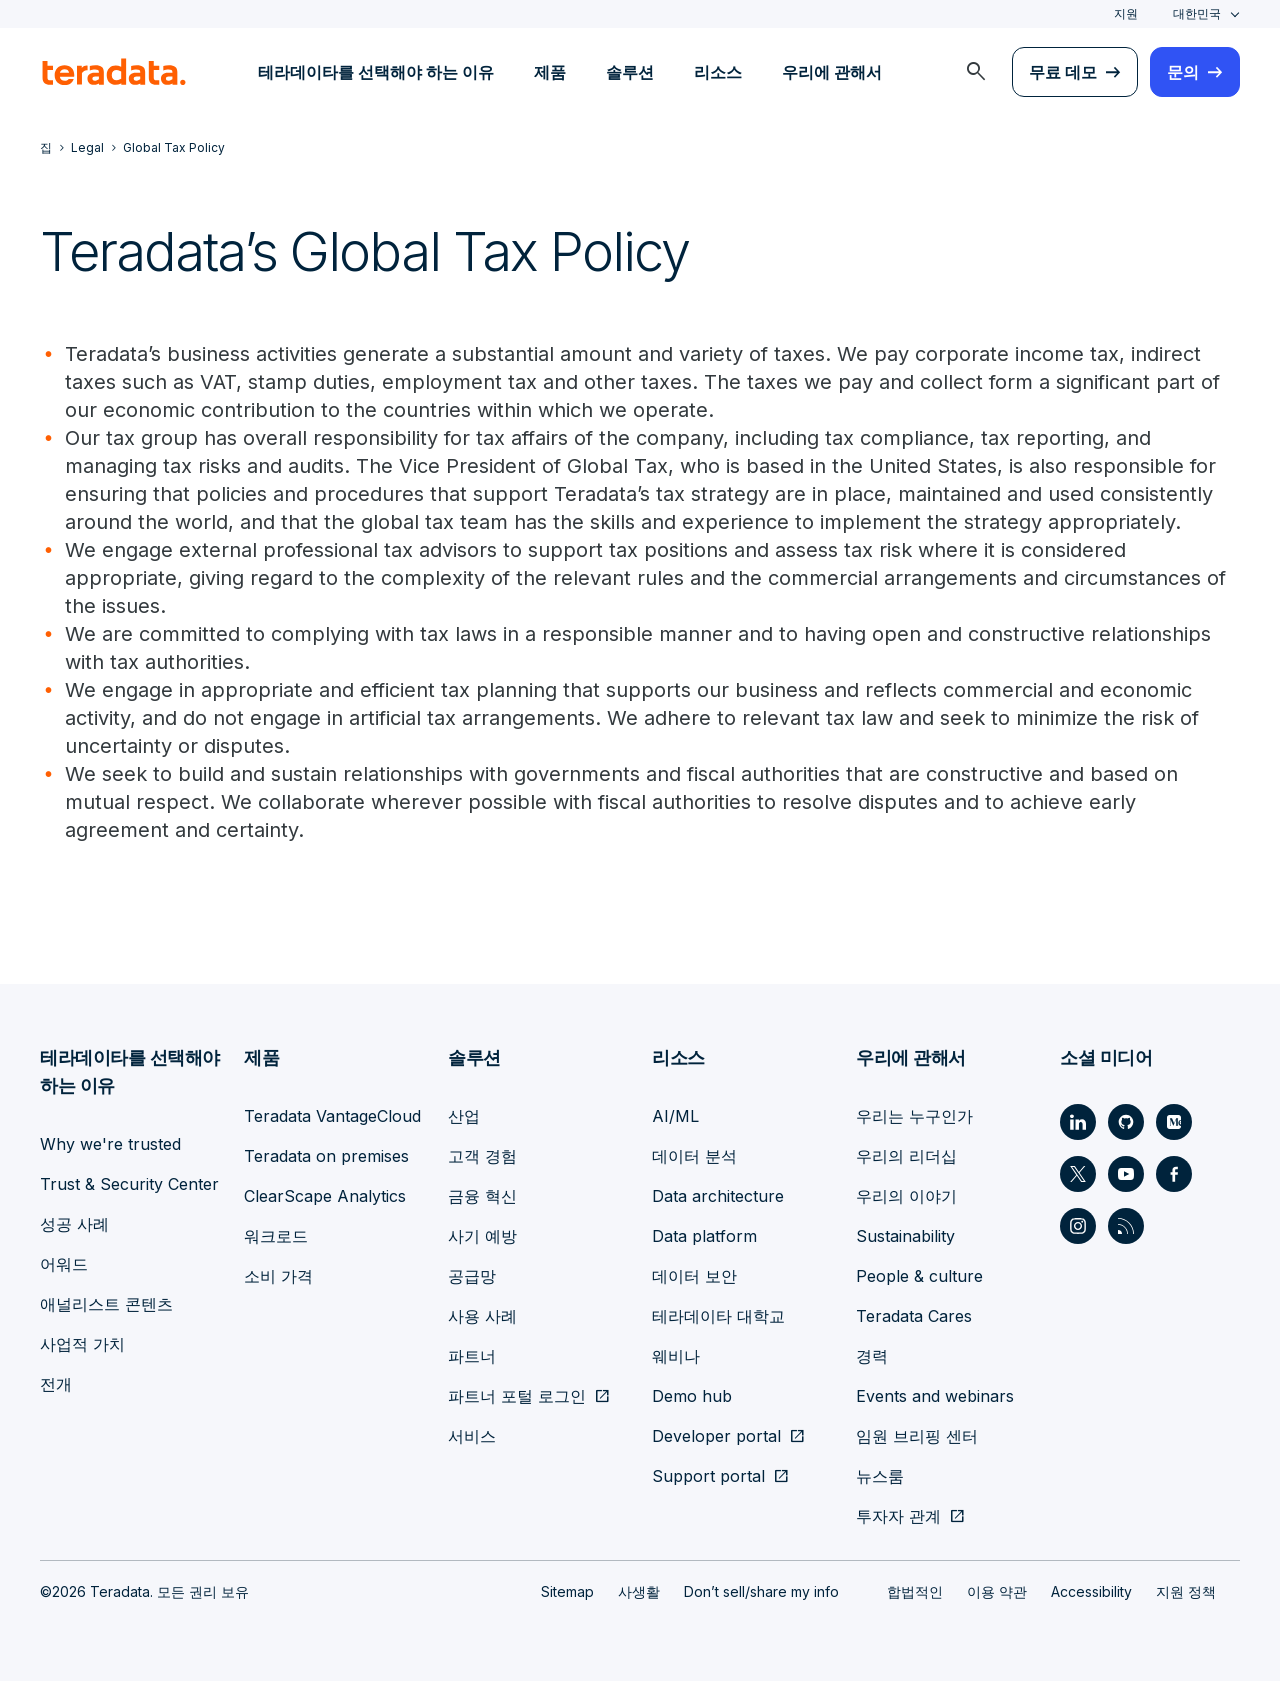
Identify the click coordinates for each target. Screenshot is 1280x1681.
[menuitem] (976, 72)
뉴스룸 (880, 1476)
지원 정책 (1186, 1591)
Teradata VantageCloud (332, 1116)
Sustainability (905, 1236)
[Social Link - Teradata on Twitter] (1078, 1174)
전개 (56, 1384)
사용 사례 (482, 1316)
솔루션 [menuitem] (630, 72)
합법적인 (915, 1591)
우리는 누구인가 (914, 1116)
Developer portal (716, 1436)
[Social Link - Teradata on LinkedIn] (1078, 1122)
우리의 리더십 (906, 1156)
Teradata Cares (914, 1316)
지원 (1126, 13)
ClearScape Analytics (325, 1196)
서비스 (472, 1436)
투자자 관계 (898, 1516)
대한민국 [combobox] (1197, 13)
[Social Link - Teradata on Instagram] (1078, 1226)
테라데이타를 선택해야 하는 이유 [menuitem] (376, 72)
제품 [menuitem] (550, 72)
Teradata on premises (326, 1156)
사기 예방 (482, 1236)
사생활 (639, 1591)
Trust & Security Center (129, 1184)
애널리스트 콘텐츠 (106, 1304)
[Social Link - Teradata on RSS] (1126, 1226)
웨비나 (676, 1356)
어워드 (64, 1264)
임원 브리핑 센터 (917, 1436)
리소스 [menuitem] (718, 72)
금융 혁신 (482, 1196)
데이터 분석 (694, 1156)
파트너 (472, 1356)
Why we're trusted (110, 1144)
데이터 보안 (694, 1276)
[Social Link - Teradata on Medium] (1174, 1122)
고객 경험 (482, 1156)
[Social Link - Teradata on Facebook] (1174, 1174)
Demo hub (692, 1396)
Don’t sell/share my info (761, 1591)
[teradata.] (114, 72)
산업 (464, 1116)
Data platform (704, 1236)
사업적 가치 (82, 1344)
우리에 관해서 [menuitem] (832, 72)
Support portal (708, 1476)
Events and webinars (935, 1396)
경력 (872, 1356)
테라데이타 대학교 (718, 1316)
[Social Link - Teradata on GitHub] (1126, 1122)
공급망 (472, 1276)
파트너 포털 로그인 (517, 1396)
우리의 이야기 (906, 1196)
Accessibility (1091, 1591)
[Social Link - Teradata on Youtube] (1126, 1174)
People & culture (919, 1276)
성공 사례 (74, 1224)
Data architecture (718, 1196)
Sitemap (567, 1591)
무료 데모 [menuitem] (1063, 72)
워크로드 (276, 1236)
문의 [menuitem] (1183, 72)
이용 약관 (997, 1591)
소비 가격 (278, 1276)
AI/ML (675, 1116)
